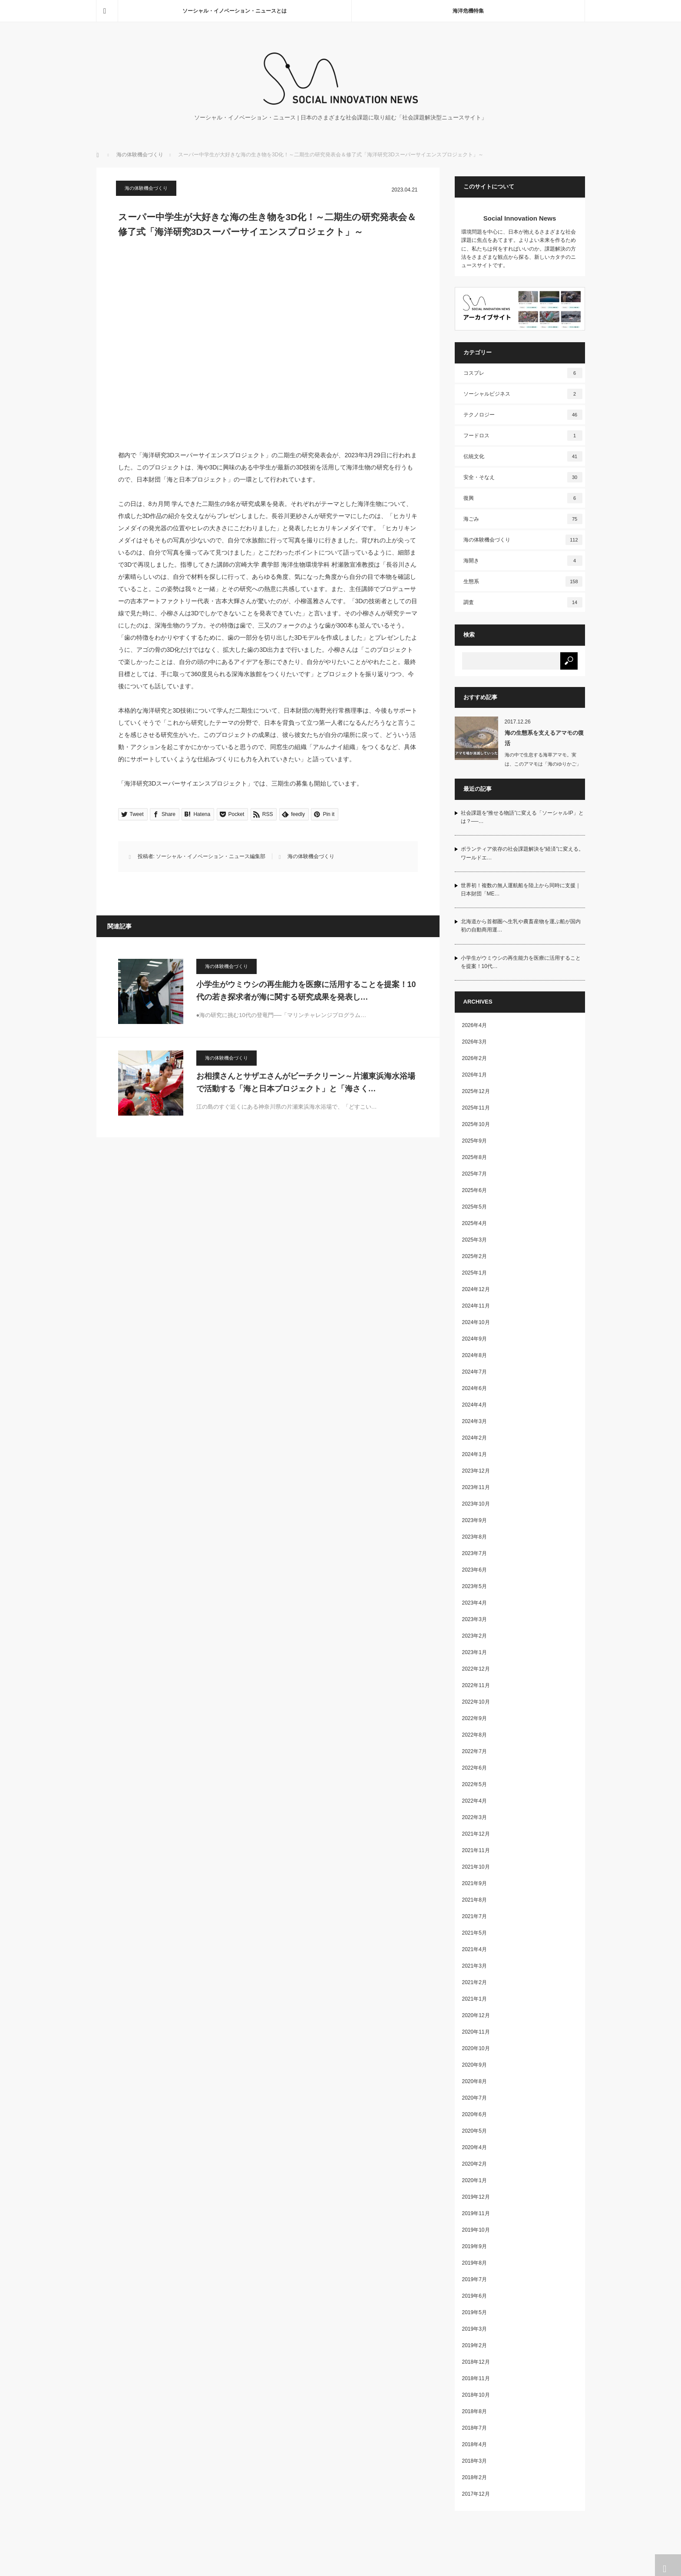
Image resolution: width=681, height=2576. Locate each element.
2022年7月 (474, 1751)
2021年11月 (476, 1850)
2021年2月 (474, 1982)
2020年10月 (476, 2048)
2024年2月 (474, 1438)
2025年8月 (474, 1157)
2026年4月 (474, 1025)
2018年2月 (474, 2477)
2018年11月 (476, 2378)
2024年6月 (474, 1388)
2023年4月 (474, 1603)
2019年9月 (474, 2246)
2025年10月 (476, 1124)
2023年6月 (474, 1570)
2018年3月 (474, 2461)
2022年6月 (474, 1768)
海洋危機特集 (468, 11)
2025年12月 (476, 1091)
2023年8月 (474, 1537)
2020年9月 (474, 2065)
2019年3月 (474, 2329)
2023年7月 (474, 1553)
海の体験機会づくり (139, 155)
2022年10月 (476, 1702)
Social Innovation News (519, 218)
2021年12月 (476, 1834)
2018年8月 (474, 2411)
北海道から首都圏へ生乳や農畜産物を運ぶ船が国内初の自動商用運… (521, 925)
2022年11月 (476, 1685)
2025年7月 (474, 1174)
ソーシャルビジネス (522, 394)
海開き (522, 560)
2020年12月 (476, 2015)
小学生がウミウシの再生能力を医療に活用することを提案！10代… (521, 962)
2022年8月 (474, 1735)
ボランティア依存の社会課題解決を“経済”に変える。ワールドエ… (522, 853)
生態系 (522, 581)
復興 (522, 498)
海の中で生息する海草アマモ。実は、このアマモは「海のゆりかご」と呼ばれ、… (543, 764)
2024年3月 (474, 1421)
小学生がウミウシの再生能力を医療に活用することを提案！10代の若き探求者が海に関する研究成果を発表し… (306, 990)
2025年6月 (474, 1190)
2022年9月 (474, 1718)
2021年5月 (474, 1933)
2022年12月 (476, 1669)
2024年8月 (474, 1355)
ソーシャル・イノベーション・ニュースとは (234, 11)
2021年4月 (474, 1949)
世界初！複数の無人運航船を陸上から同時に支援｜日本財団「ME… (521, 889)
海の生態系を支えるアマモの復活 (544, 738)
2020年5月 (474, 2131)
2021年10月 (476, 1867)
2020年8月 (474, 2081)
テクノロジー (522, 415)
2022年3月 (474, 1817)
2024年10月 (476, 1322)
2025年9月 (474, 1141)
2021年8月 (474, 1900)
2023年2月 (474, 1636)
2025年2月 (474, 1256)
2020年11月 (476, 2032)
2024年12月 (476, 1289)
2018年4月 (474, 2444)
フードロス (522, 435)
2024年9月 (474, 1339)
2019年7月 (474, 2279)
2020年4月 (474, 2147)
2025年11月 (476, 1108)
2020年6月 (474, 2114)
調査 (522, 602)
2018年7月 (474, 2428)
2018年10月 (476, 2395)
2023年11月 (476, 1487)
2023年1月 (474, 1652)
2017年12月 (476, 2494)
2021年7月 (474, 1916)
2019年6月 (474, 2296)
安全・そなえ (522, 477)
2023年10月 (476, 1504)
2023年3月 (474, 1619)
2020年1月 (474, 2180)
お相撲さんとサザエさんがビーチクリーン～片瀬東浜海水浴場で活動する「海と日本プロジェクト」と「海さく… (305, 1082)
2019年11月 (476, 2213)
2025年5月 (474, 1207)
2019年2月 (474, 2345)
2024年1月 (474, 1454)
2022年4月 (474, 1801)
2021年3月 (474, 1966)
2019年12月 (476, 2197)
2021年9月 (474, 1883)
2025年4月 (474, 1223)
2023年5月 (474, 1586)
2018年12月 (476, 2362)
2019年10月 (476, 2230)
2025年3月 (474, 1240)
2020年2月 (474, 2164)
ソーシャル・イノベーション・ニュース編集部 (210, 856)
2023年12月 (476, 1471)
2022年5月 (474, 1784)
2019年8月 (474, 2263)
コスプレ (522, 373)
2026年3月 (474, 1042)
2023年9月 (474, 1520)
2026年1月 (474, 1075)
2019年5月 (474, 2312)
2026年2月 (474, 1058)
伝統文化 (522, 456)
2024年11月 (476, 1306)
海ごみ (522, 519)
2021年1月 (474, 1999)
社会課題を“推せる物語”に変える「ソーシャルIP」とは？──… (522, 817)
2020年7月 (474, 2098)
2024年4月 (474, 1405)
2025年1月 (474, 1273)
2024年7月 (474, 1372)
